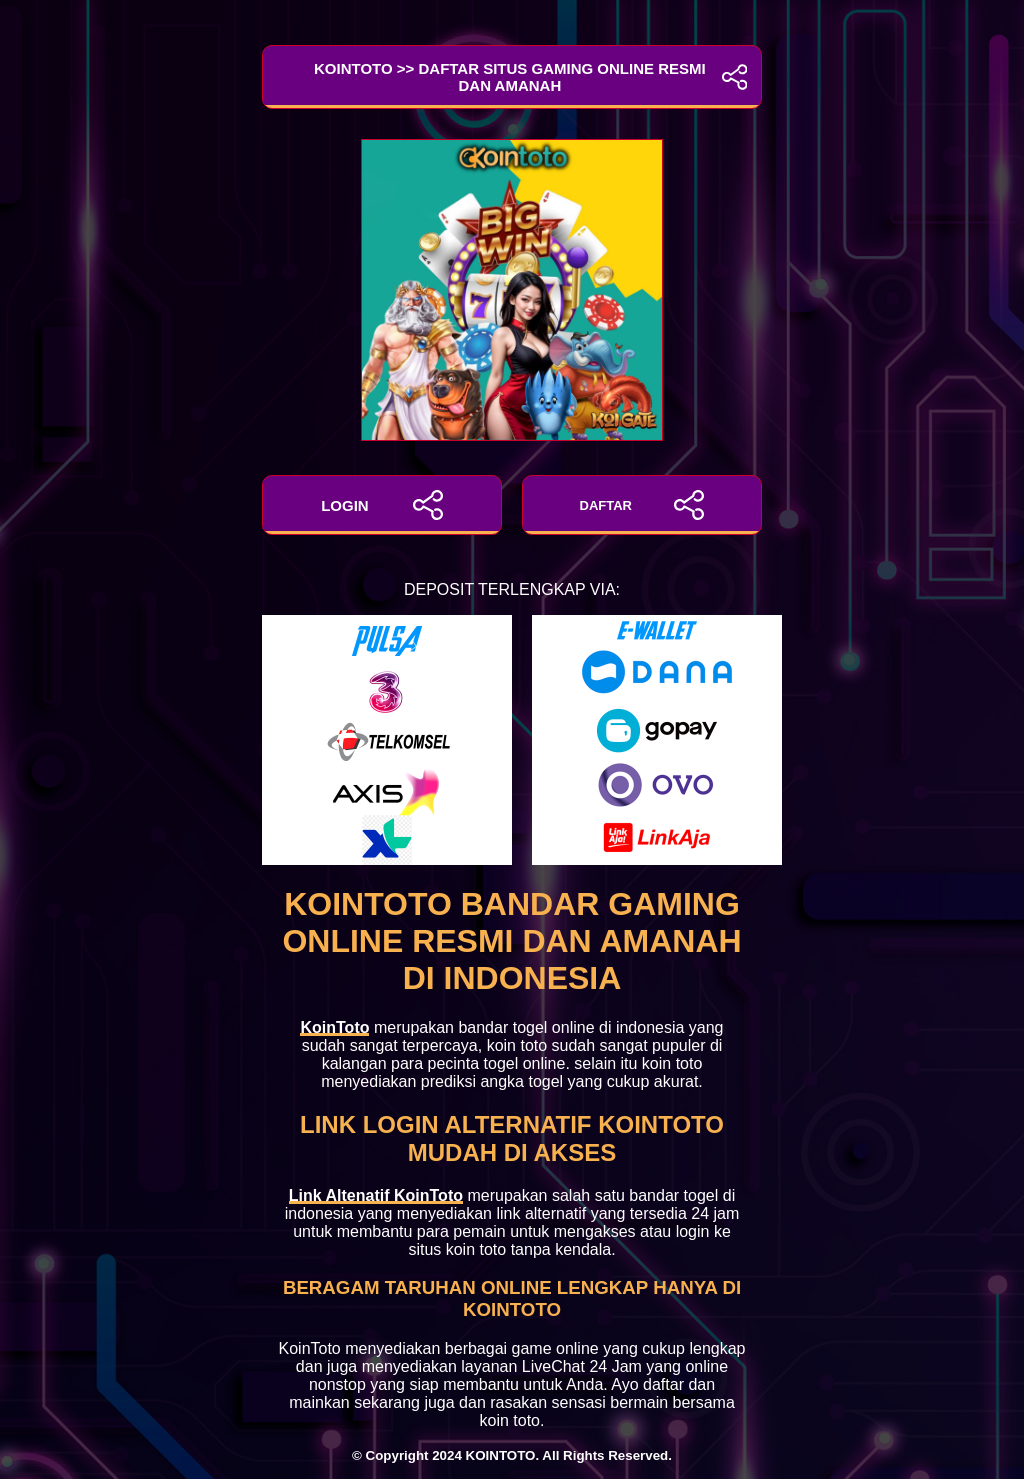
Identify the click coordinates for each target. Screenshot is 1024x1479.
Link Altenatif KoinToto (376, 1195)
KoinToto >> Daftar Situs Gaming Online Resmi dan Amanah (512, 77)
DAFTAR (642, 505)
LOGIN (382, 505)
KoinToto (334, 1027)
